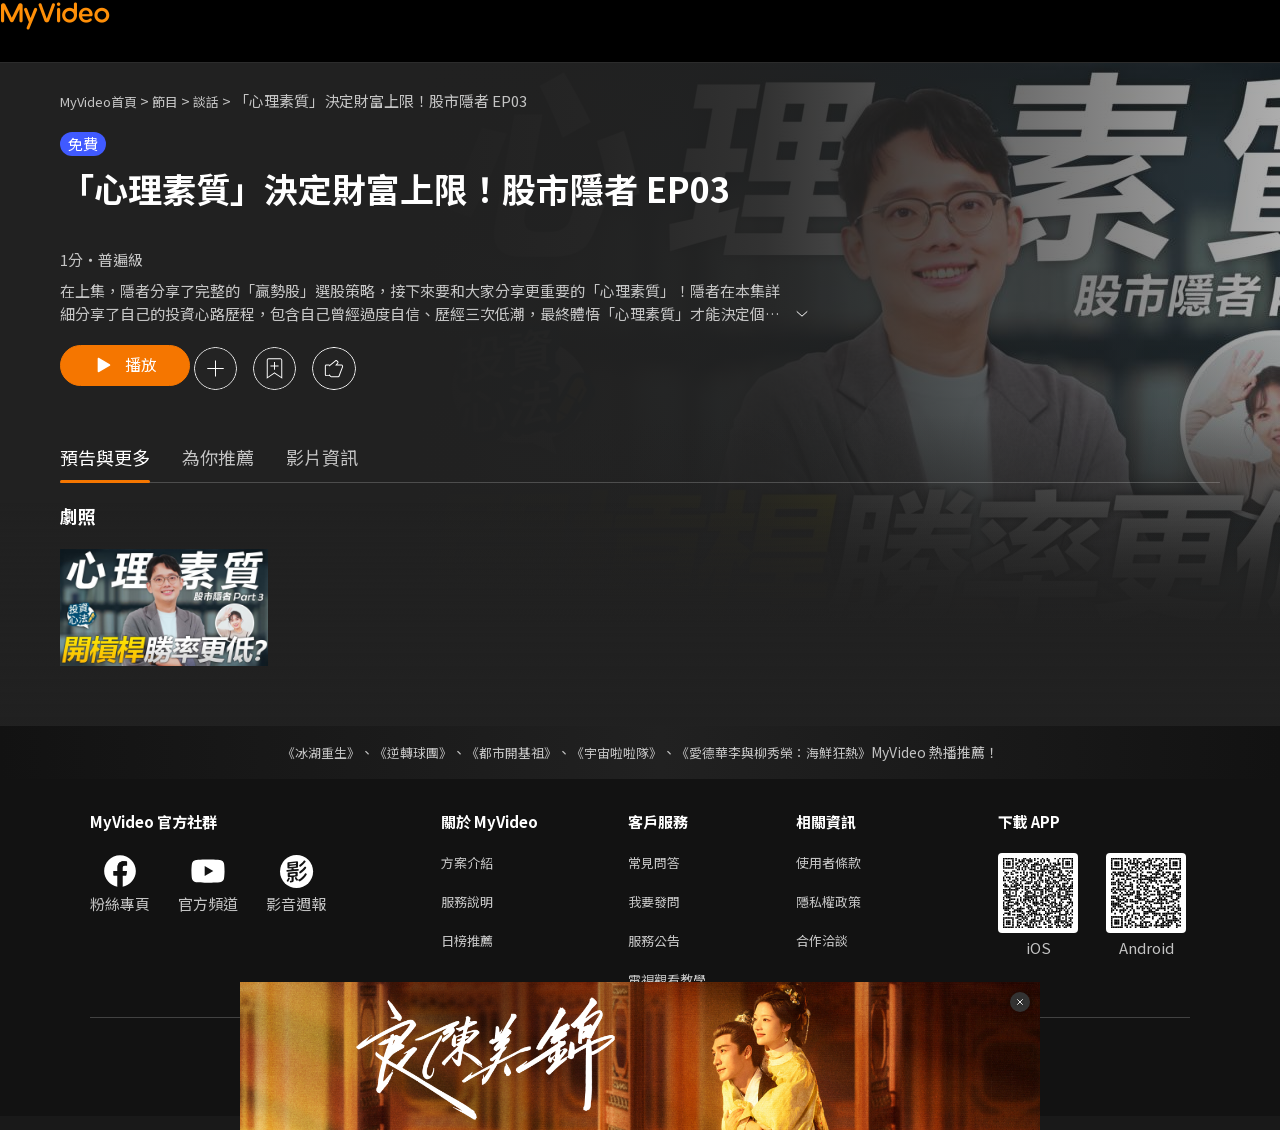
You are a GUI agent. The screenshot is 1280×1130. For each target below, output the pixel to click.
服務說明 (471, 907)
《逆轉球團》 (401, 754)
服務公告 (658, 949)
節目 (181, 100)
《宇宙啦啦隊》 (618, 754)
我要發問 (658, 907)
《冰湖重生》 (303, 754)
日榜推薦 (471, 949)
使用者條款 (845, 865)
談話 (226, 100)
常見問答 (658, 865)
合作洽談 (838, 949)
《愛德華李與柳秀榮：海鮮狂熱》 (786, 754)
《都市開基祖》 (506, 754)
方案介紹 (471, 865)
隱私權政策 (845, 907)
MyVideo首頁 (105, 100)
